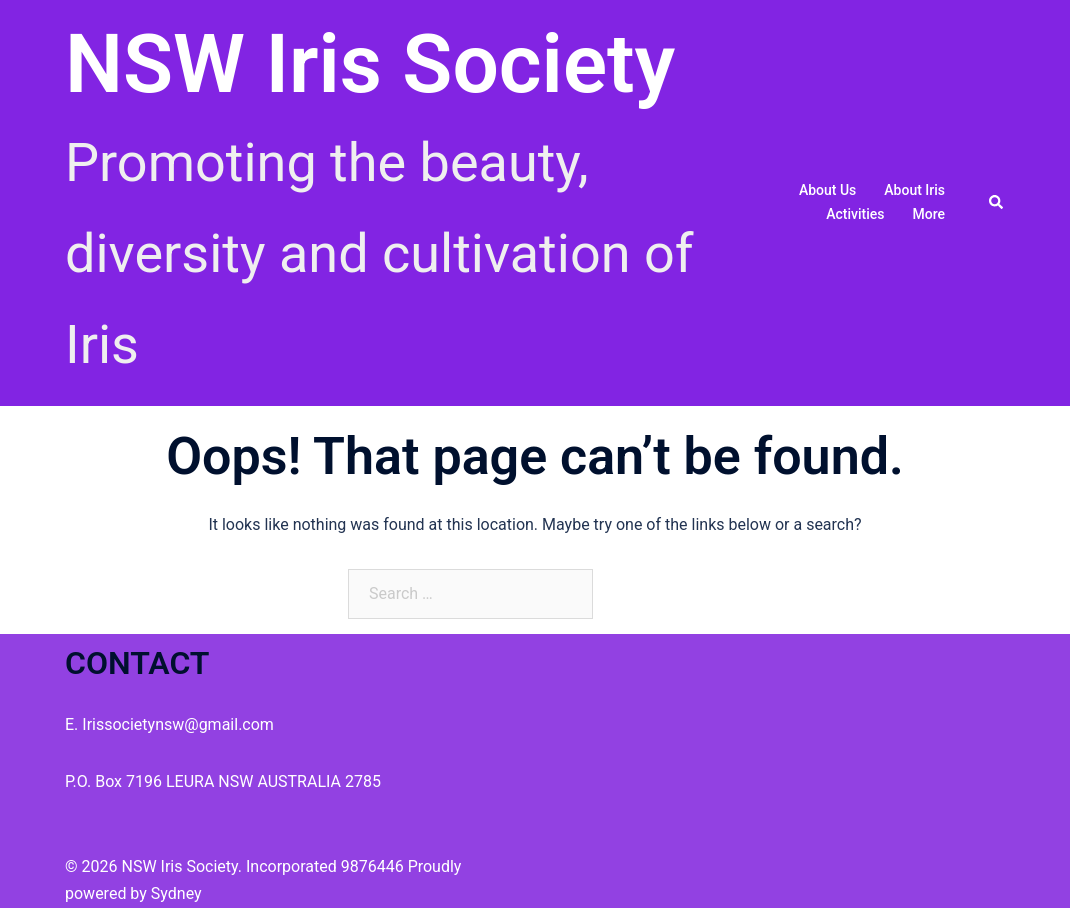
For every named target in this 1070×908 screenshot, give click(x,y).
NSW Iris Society (370, 64)
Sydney (176, 893)
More (928, 214)
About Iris (914, 190)
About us (827, 190)
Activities (855, 214)
